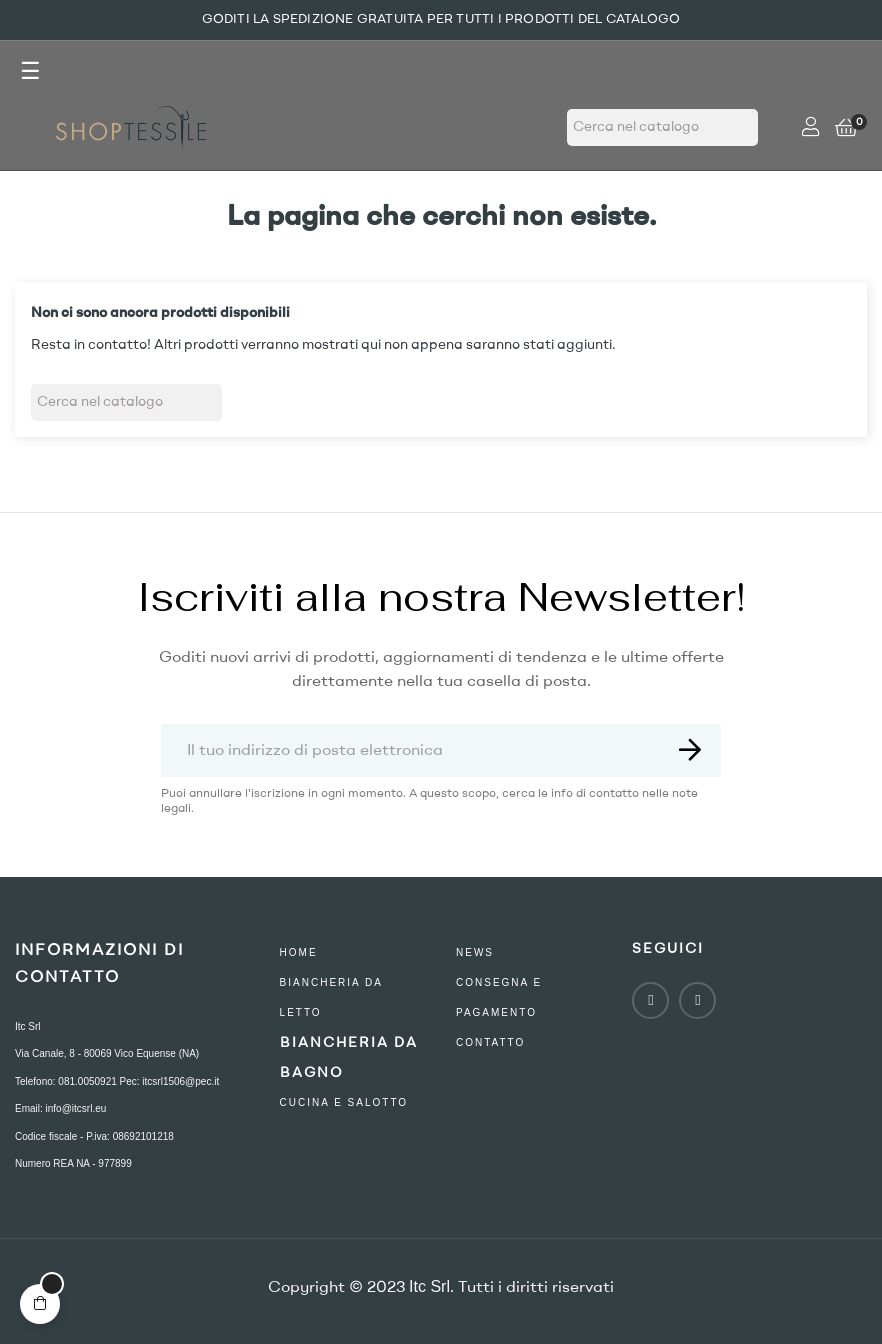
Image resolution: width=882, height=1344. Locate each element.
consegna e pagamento (499, 997)
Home (299, 952)
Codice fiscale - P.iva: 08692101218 (94, 1136)
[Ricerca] (662, 127)
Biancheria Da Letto (331, 997)
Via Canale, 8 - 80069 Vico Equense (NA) (107, 1053)
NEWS (475, 952)
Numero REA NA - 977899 (73, 1163)
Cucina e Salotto (344, 1102)
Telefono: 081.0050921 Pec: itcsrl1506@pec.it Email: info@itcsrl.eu (117, 1095)
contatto (490, 1042)
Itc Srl (28, 1026)
